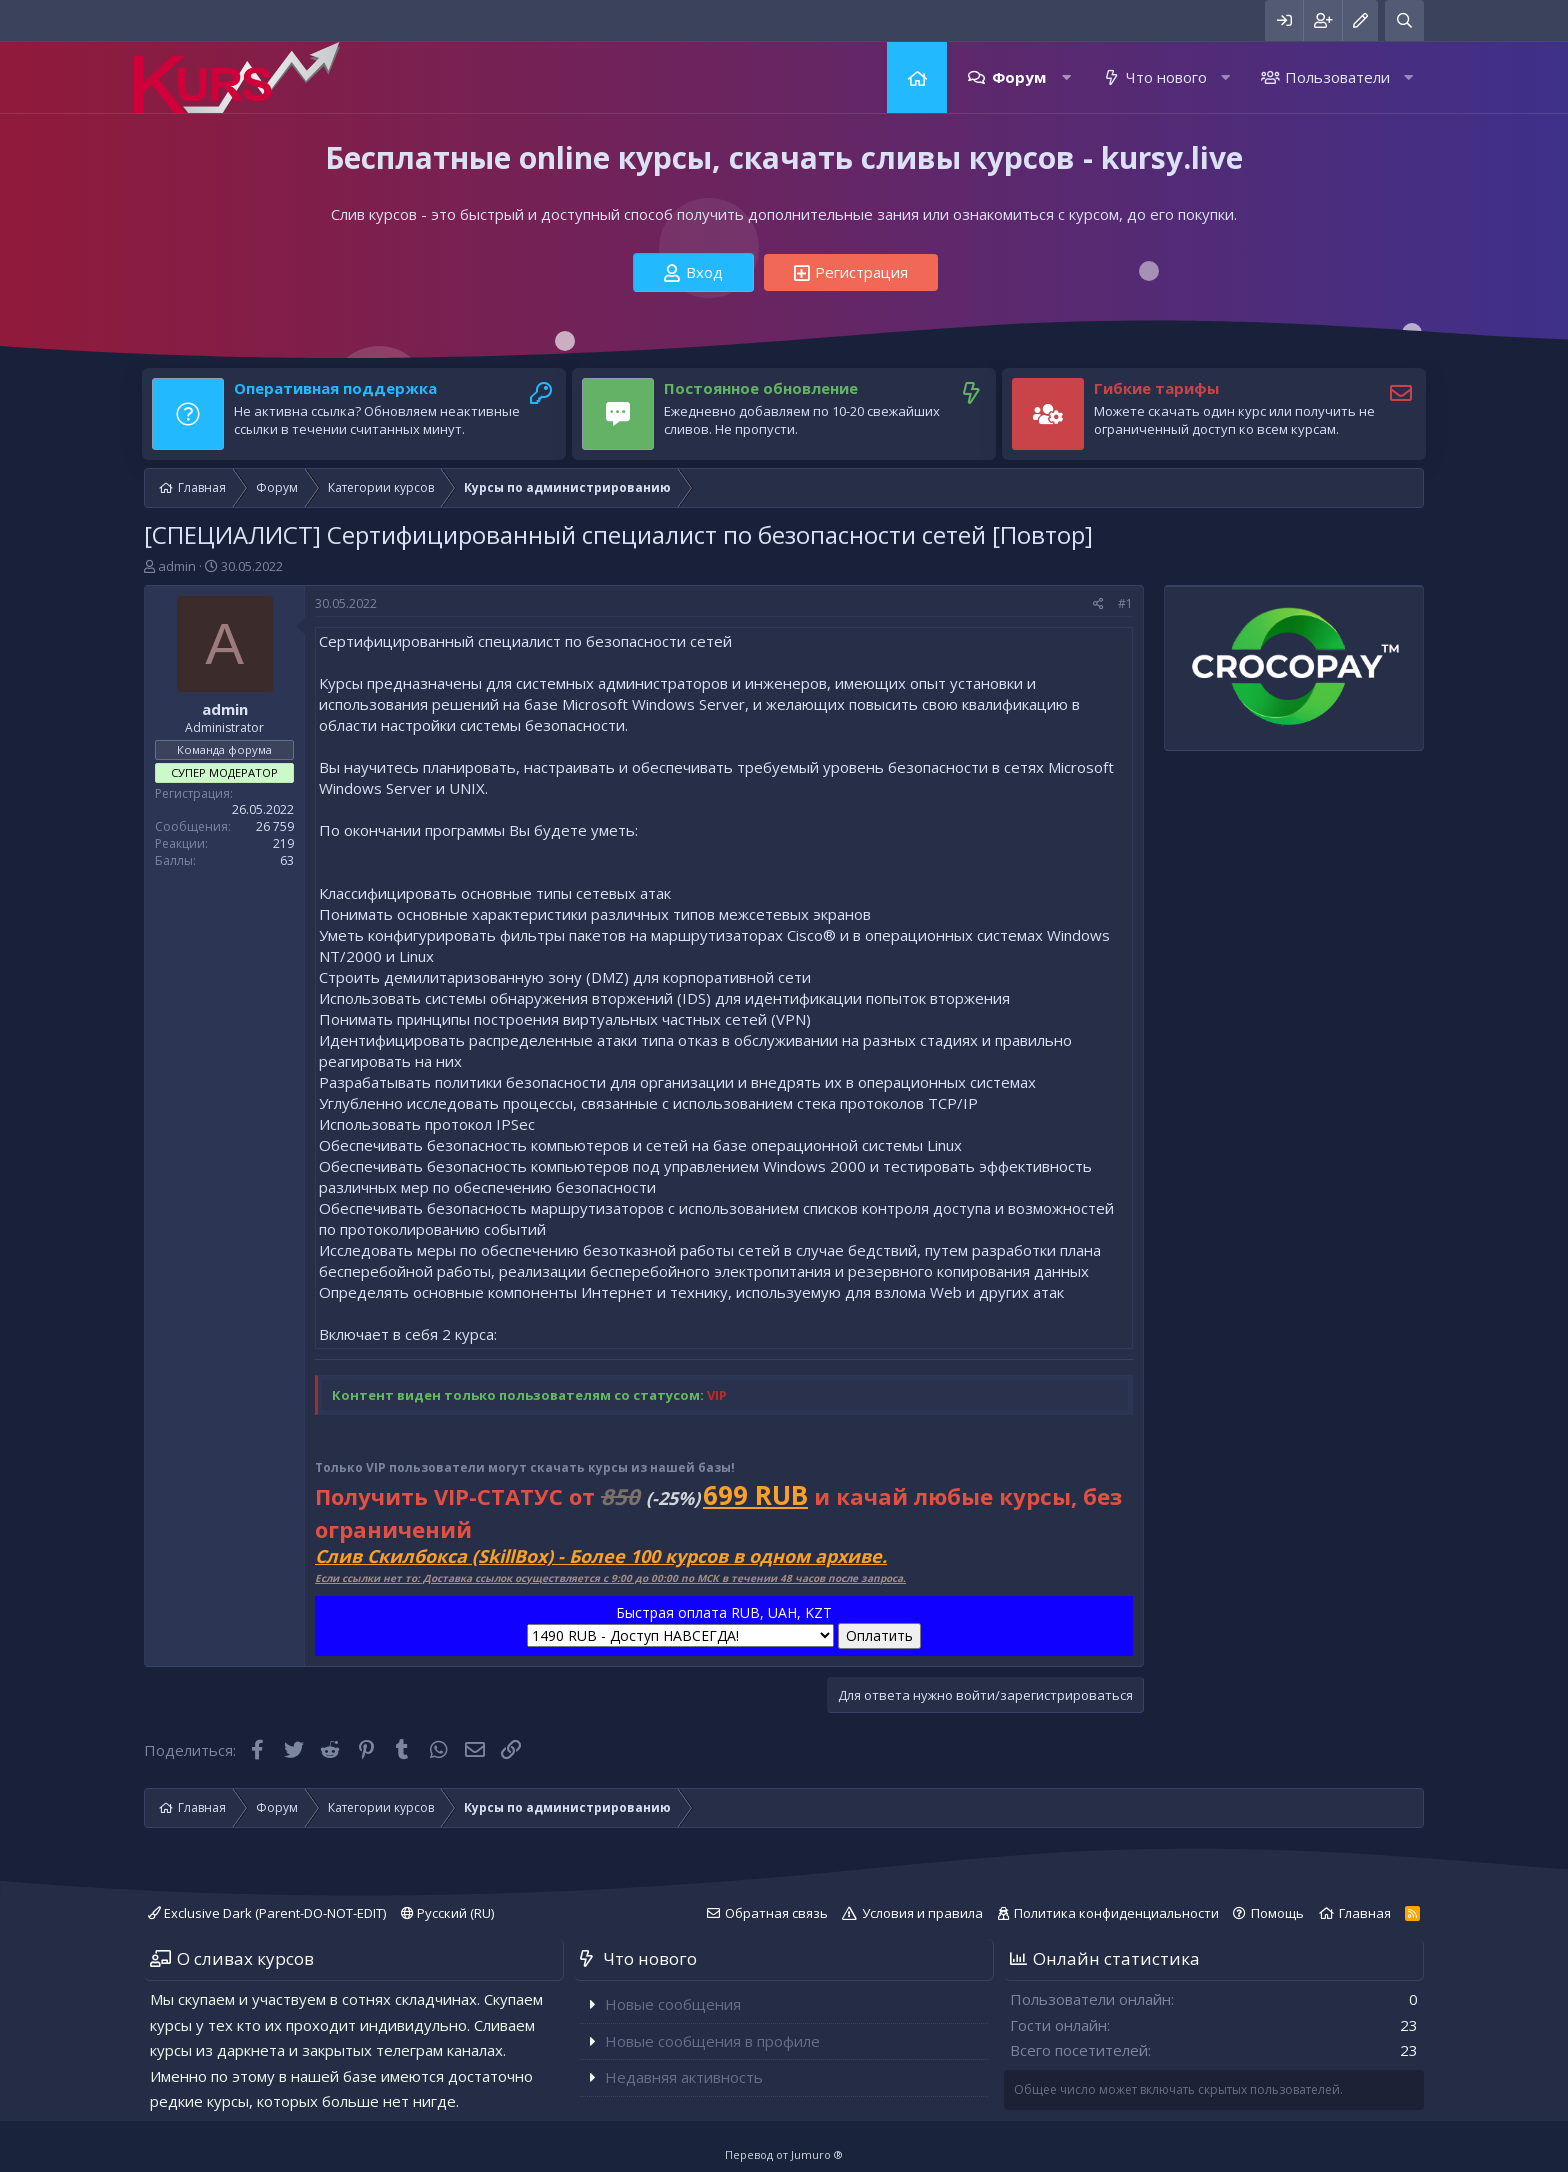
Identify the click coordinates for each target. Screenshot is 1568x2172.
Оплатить (879, 1635)
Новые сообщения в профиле (712, 2041)
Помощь (1277, 1913)
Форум (1019, 77)
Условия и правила (922, 1913)
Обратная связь (776, 1913)
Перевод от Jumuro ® (784, 2154)
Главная (917, 77)
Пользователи (1337, 77)
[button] (1066, 77)
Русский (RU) (447, 1913)
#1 (1125, 603)
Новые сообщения (673, 2004)
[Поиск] (1404, 20)
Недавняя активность (684, 2077)
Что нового (1166, 77)
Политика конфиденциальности (1116, 1913)
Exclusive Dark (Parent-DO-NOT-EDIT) (267, 1913)
